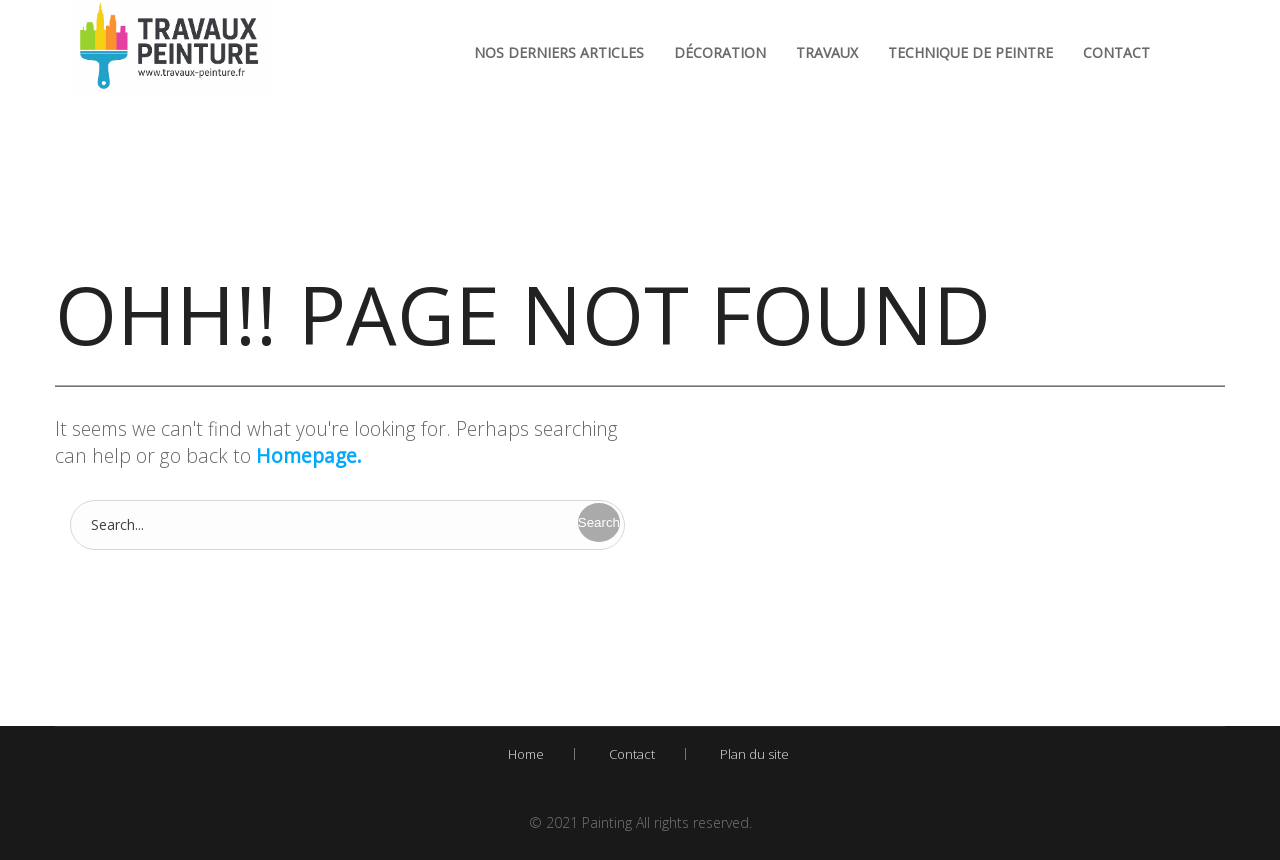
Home (526, 754)
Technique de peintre (970, 52)
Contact (1116, 52)
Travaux (827, 52)
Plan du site (754, 754)
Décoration (720, 52)
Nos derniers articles (559, 52)
